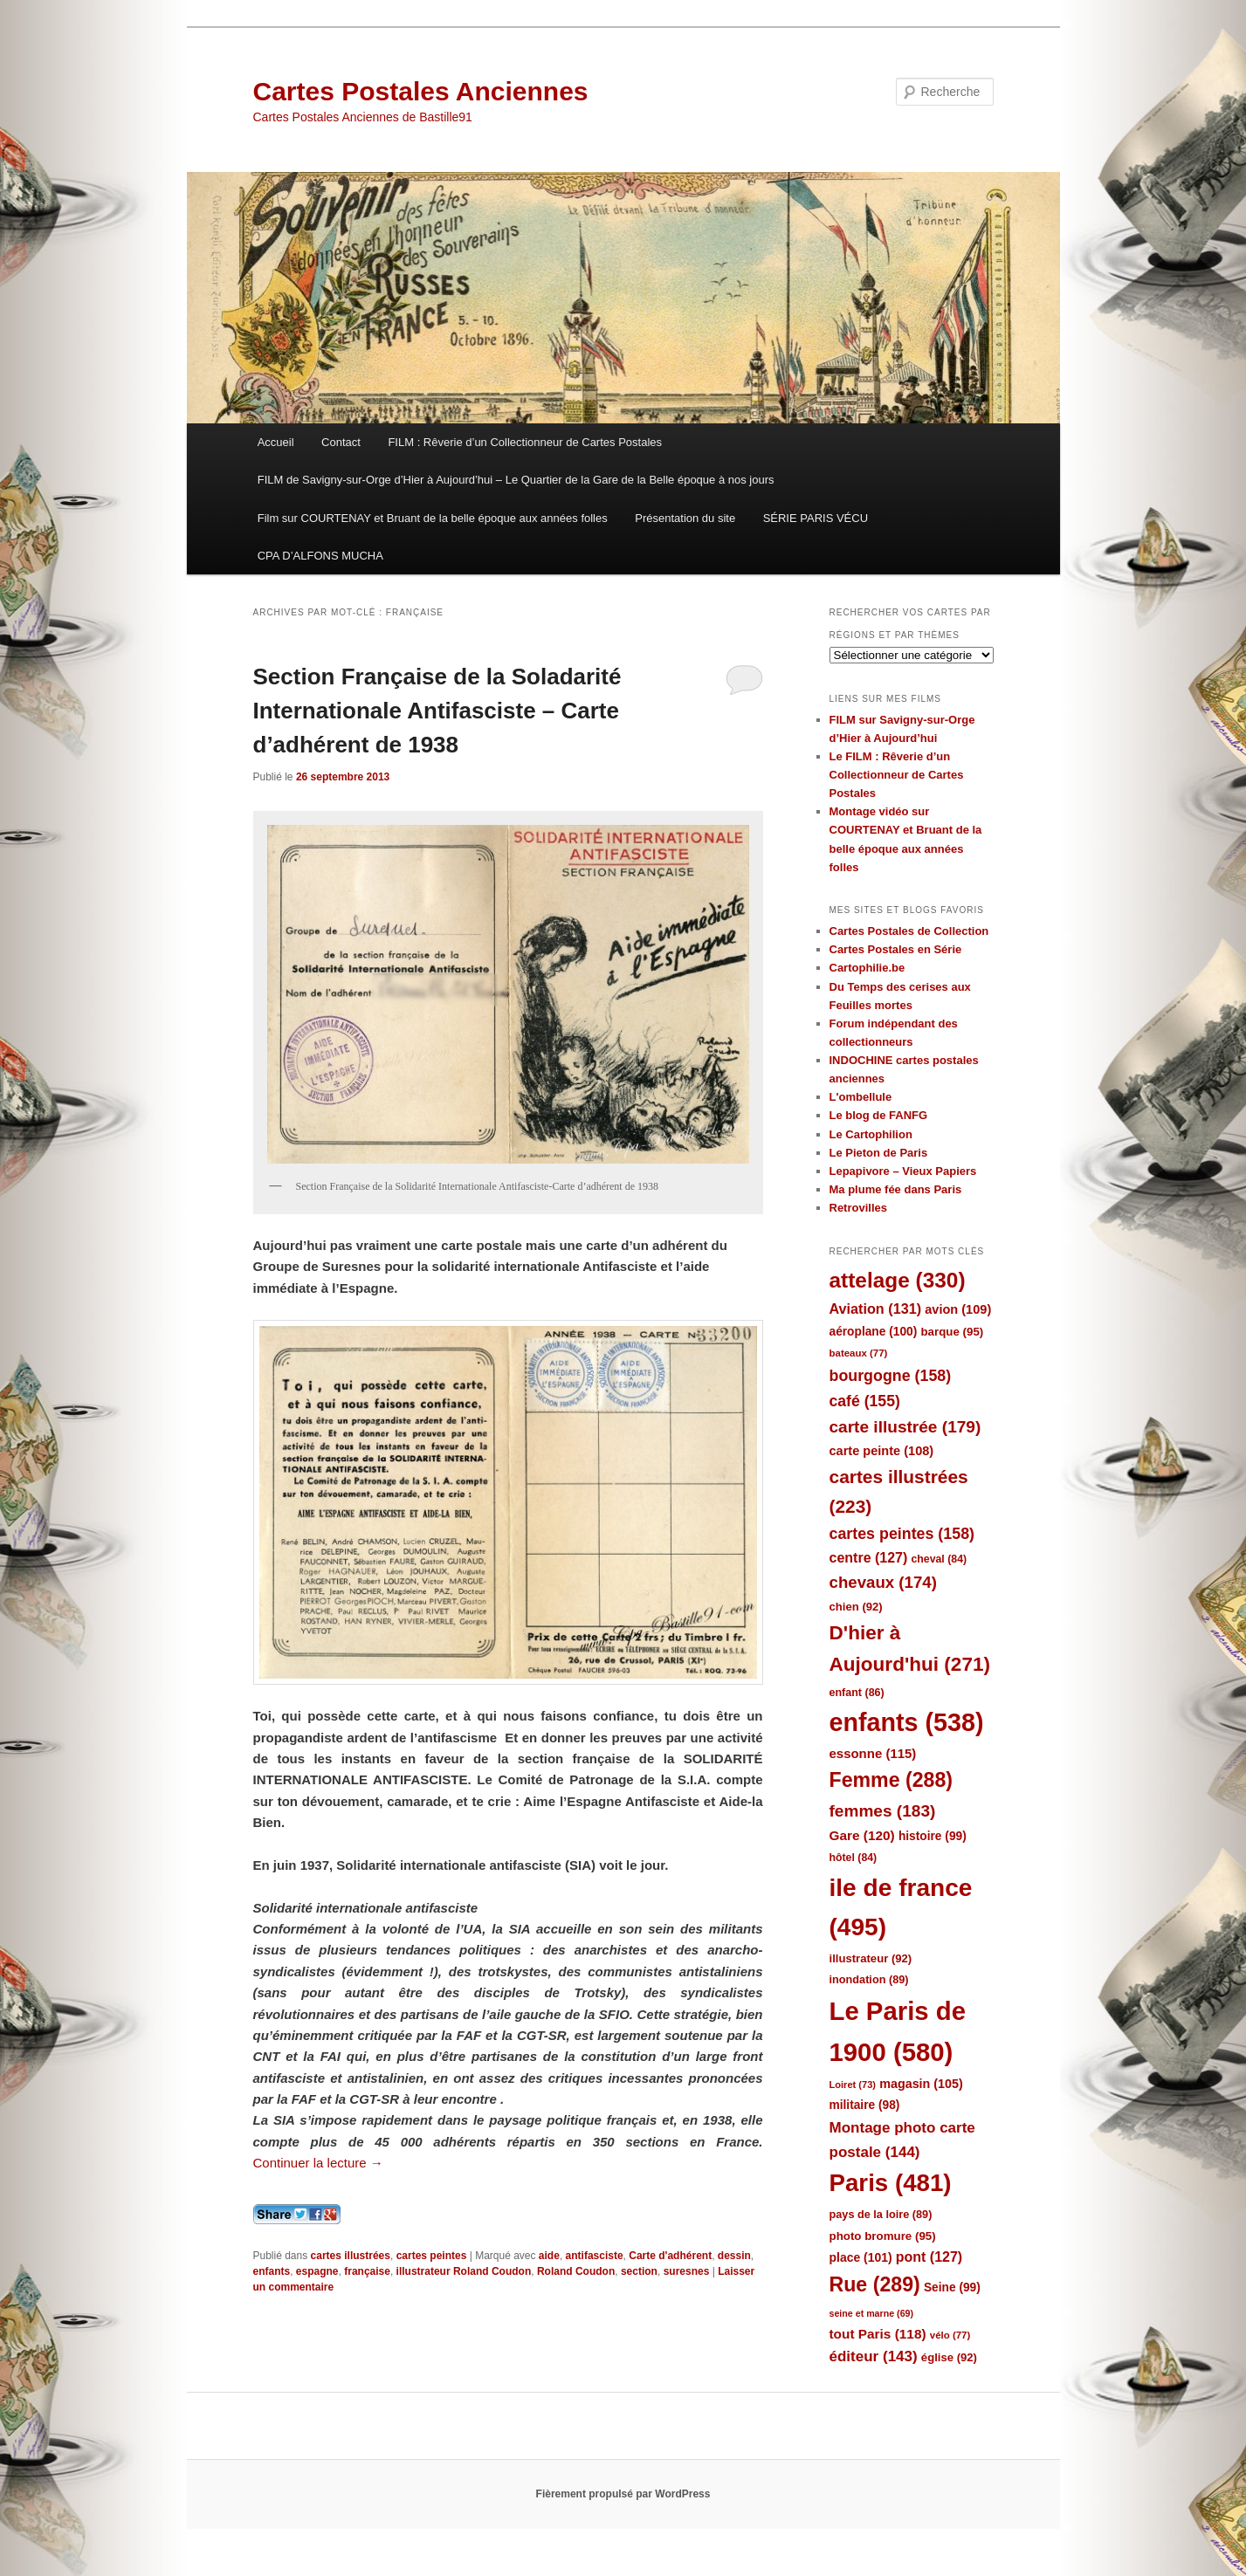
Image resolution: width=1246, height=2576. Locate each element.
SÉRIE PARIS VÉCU (815, 518)
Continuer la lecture (318, 2162)
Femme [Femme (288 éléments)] (891, 1780)
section (639, 2271)
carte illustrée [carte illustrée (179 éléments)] (905, 1427)
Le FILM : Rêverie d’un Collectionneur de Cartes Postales (897, 775)
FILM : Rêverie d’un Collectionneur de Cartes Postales (525, 442)
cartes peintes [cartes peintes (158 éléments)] (902, 1533)
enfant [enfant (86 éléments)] (857, 1692)
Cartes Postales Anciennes (421, 91)
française (367, 2271)
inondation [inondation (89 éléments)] (869, 1979)
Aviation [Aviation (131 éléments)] (876, 1308)
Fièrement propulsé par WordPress (623, 2494)
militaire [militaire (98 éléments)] (865, 2105)
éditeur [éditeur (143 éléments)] (874, 2356)
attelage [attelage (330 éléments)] (898, 1280)
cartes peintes (431, 2256)
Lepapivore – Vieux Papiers (903, 1171)
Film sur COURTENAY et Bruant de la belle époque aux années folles (433, 518)
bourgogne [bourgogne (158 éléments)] (891, 1375)
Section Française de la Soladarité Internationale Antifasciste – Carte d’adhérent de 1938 (437, 710)
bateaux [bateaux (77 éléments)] (859, 1353)
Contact (341, 442)
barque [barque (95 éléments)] (951, 1331)
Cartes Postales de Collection (909, 931)
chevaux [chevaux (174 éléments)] (883, 1582)
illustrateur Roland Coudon (464, 2271)
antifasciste (594, 2256)
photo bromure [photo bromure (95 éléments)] (883, 2236)
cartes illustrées (350, 2256)
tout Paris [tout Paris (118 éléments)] (878, 2333)
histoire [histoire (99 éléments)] (932, 1836)
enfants (272, 2271)
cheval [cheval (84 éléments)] (939, 1559)
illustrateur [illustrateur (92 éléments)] (871, 1958)
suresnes (687, 2271)
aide (549, 2256)
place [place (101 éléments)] (861, 2257)
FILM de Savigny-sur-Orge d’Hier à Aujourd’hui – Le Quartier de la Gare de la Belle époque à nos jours (516, 479)
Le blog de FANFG (879, 1115)
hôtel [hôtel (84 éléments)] (854, 1857)
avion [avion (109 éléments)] (958, 1309)
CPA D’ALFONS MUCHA (320, 555)
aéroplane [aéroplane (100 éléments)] (874, 1331)
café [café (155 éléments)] (865, 1401)
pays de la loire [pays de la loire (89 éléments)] (881, 2214)
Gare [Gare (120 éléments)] (862, 1835)
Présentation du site (685, 518)
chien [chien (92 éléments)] (856, 1606)
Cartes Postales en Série (896, 949)
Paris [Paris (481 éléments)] (891, 2182)
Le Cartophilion (871, 1134)
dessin (734, 2256)
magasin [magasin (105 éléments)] (921, 2084)
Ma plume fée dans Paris (896, 1189)
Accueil (276, 442)
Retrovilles (858, 1207)
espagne (317, 2271)
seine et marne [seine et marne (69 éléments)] (872, 2313)
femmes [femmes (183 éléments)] (883, 1811)
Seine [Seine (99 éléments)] (952, 2287)
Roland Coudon (576, 2271)
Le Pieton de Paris (879, 1152)
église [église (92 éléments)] (949, 2357)
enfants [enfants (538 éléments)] (907, 1722)
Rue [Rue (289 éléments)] (875, 2284)
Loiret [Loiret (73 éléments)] (853, 2084)
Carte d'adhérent (670, 2256)
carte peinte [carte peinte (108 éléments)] (882, 1451)
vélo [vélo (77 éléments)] (950, 2335)
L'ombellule (861, 1096)
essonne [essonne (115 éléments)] (873, 1753)
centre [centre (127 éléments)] (869, 1557)
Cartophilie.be (867, 967)
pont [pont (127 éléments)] (929, 2257)
